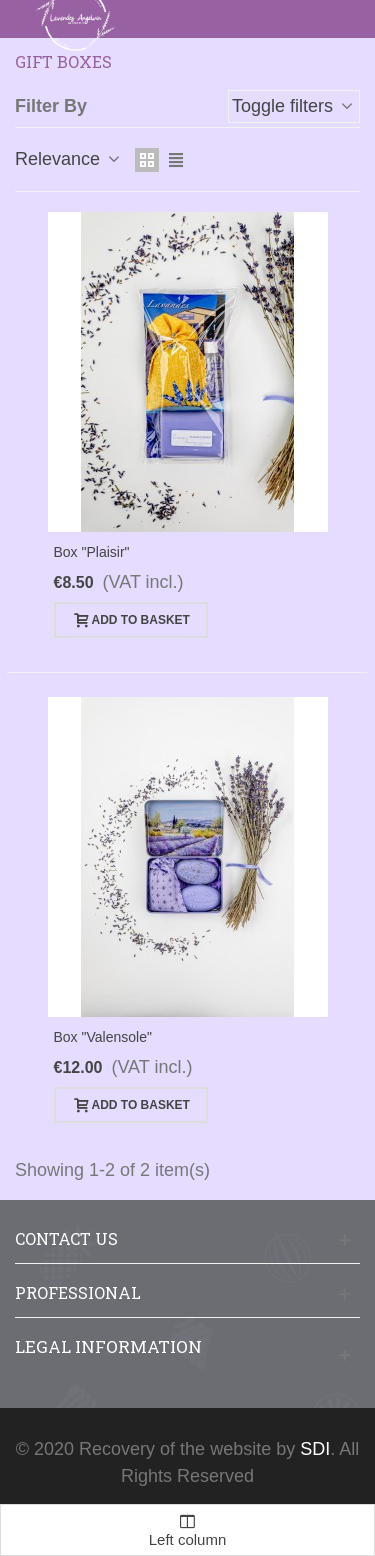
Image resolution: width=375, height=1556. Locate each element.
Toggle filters (294, 106)
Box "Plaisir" (92, 552)
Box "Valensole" (103, 1037)
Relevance (69, 159)
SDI (315, 1449)
